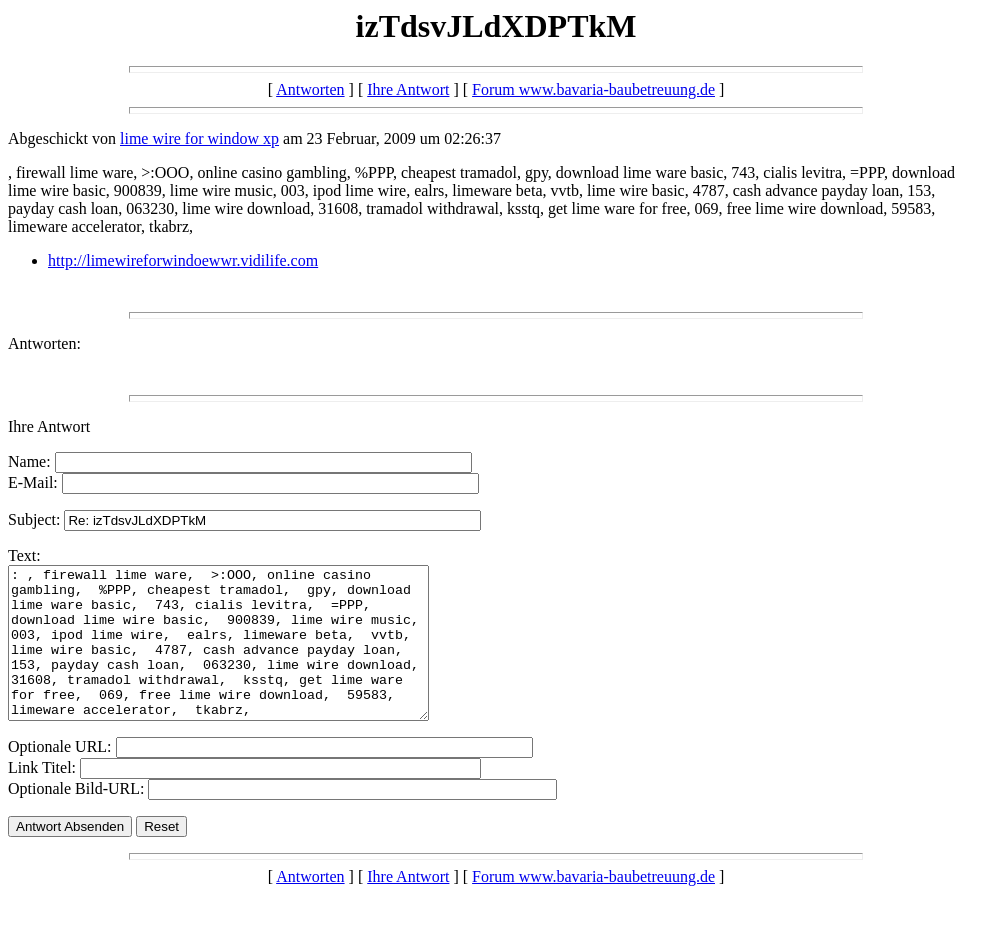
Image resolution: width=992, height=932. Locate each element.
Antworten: (44, 343)
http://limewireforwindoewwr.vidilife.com (183, 260)
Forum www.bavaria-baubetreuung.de (593, 89)
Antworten (310, 89)
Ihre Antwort (408, 89)
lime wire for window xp (199, 138)
